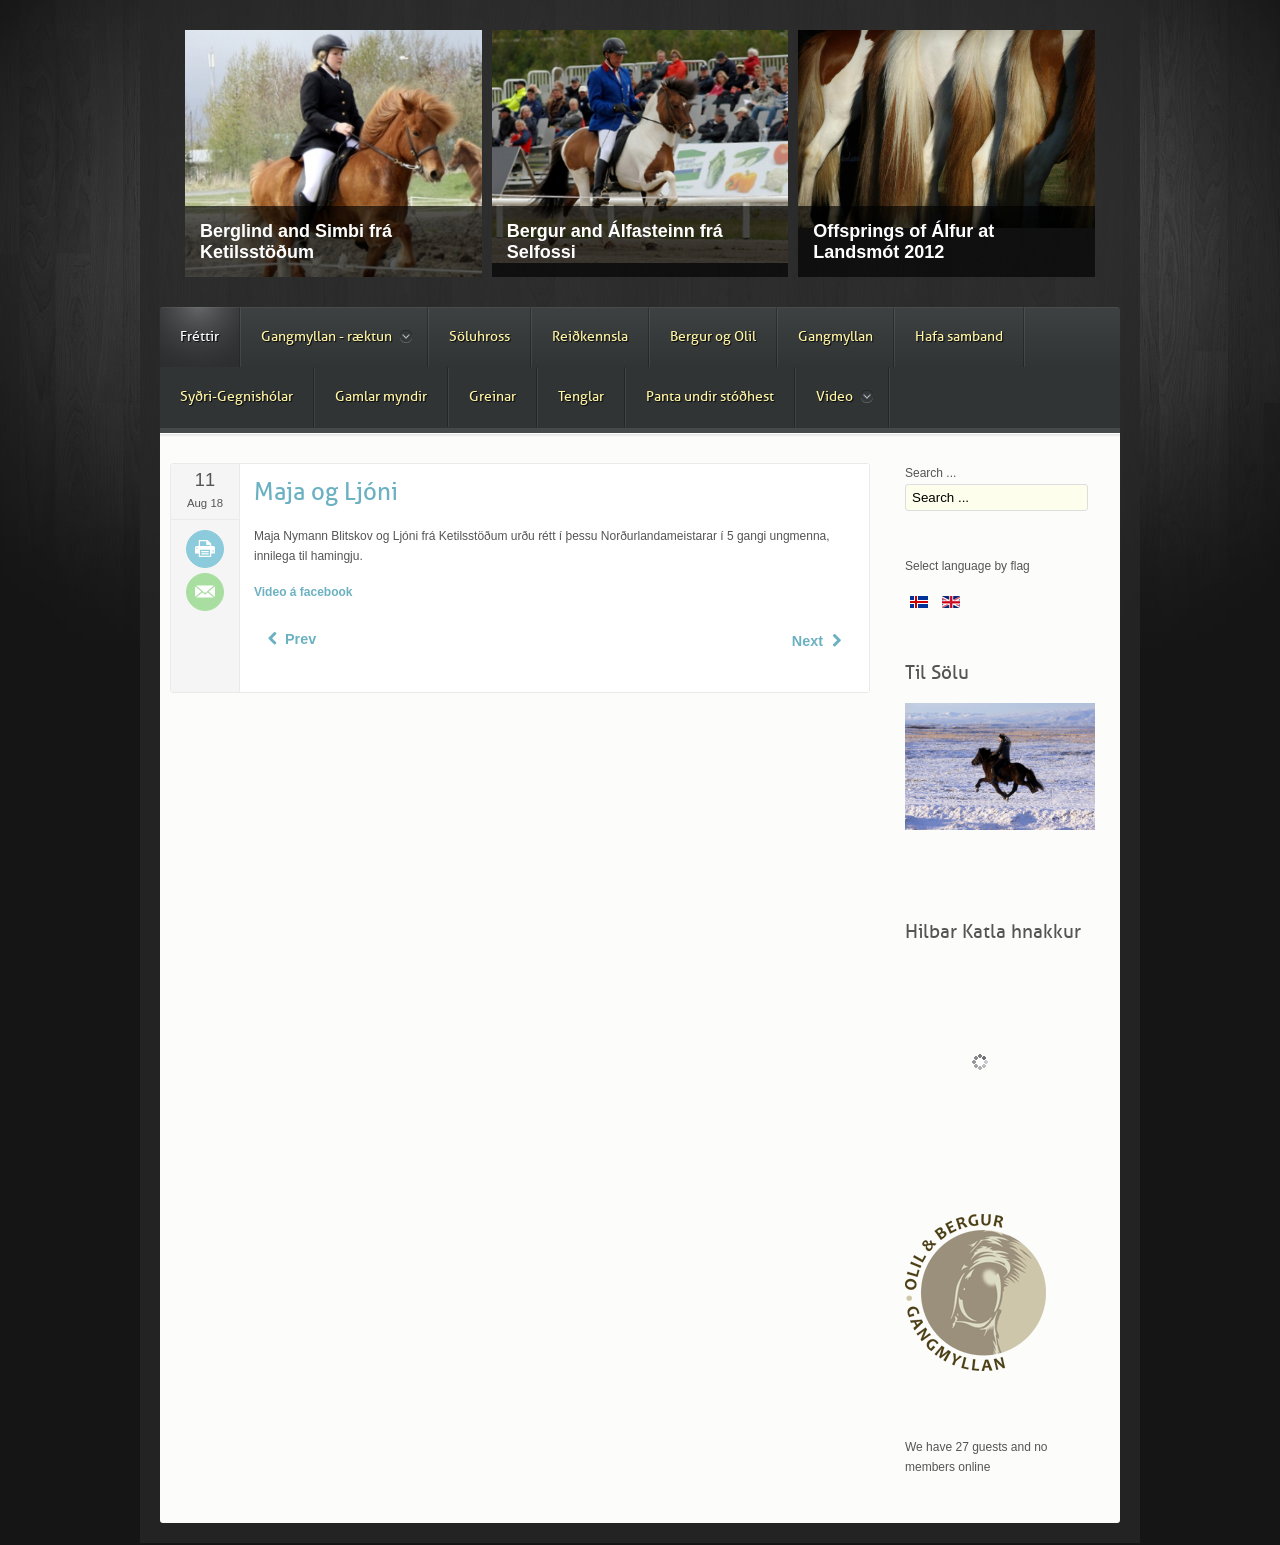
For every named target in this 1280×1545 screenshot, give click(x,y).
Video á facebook (303, 592)
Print (205, 549)
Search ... (930, 473)
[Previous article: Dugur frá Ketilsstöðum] (289, 639)
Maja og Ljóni (326, 492)
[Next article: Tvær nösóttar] (818, 641)
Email (205, 592)
